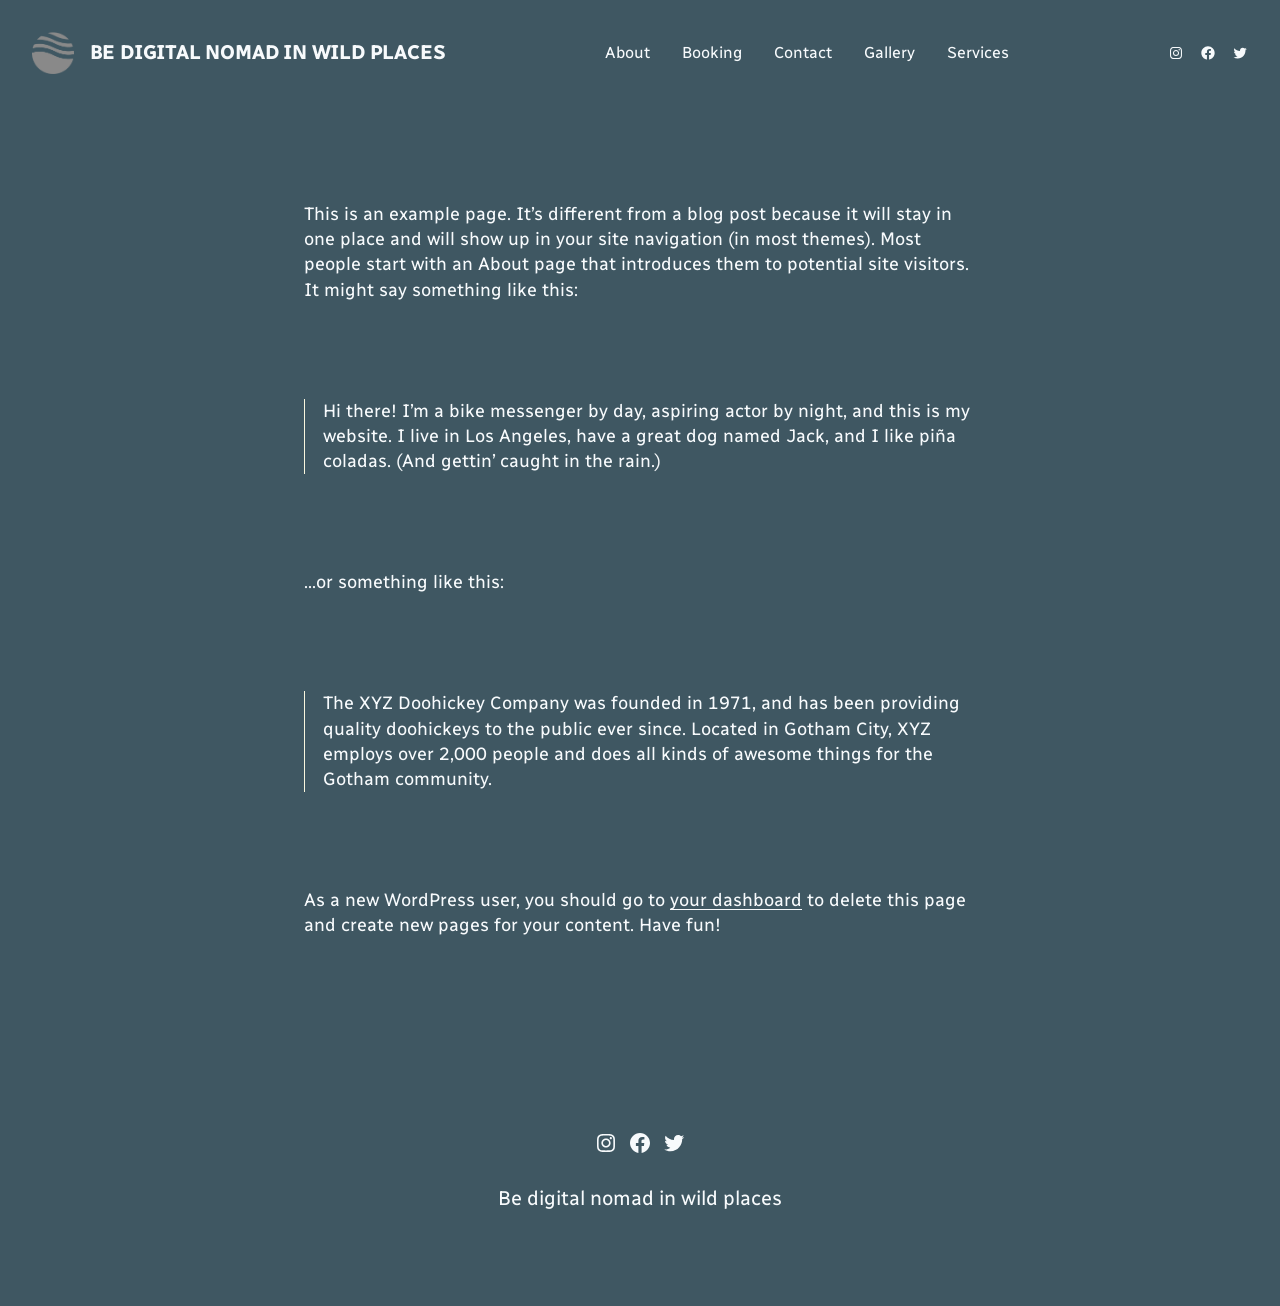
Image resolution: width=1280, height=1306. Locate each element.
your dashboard (736, 900)
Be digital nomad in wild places (268, 52)
